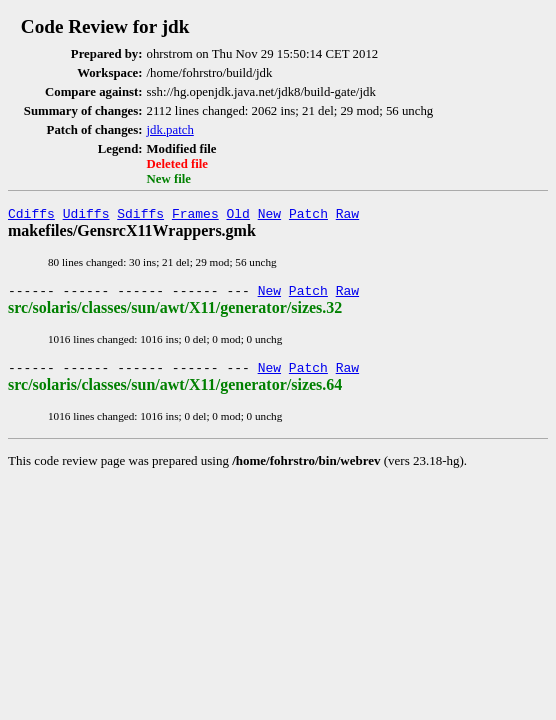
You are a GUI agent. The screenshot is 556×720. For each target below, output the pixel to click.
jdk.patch (170, 130)
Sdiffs (140, 216)
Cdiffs (31, 216)
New (269, 216)
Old (238, 216)
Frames (195, 216)
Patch (308, 216)
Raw (347, 216)
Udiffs (86, 216)
